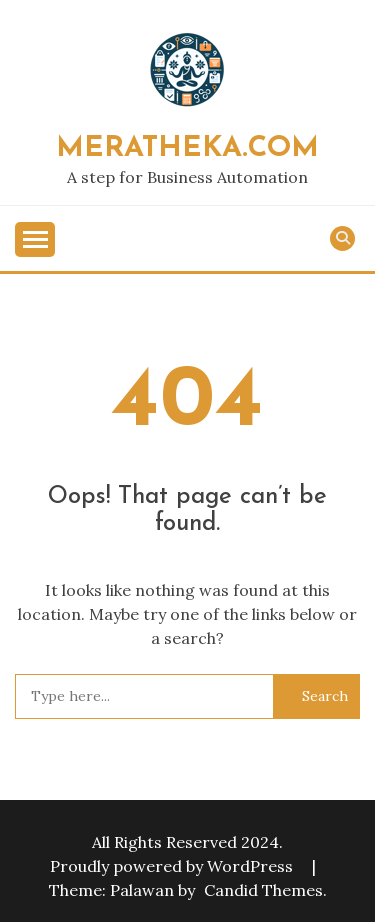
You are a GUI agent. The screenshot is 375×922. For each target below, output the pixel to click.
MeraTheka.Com (187, 148)
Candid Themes (263, 890)
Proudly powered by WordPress (173, 866)
